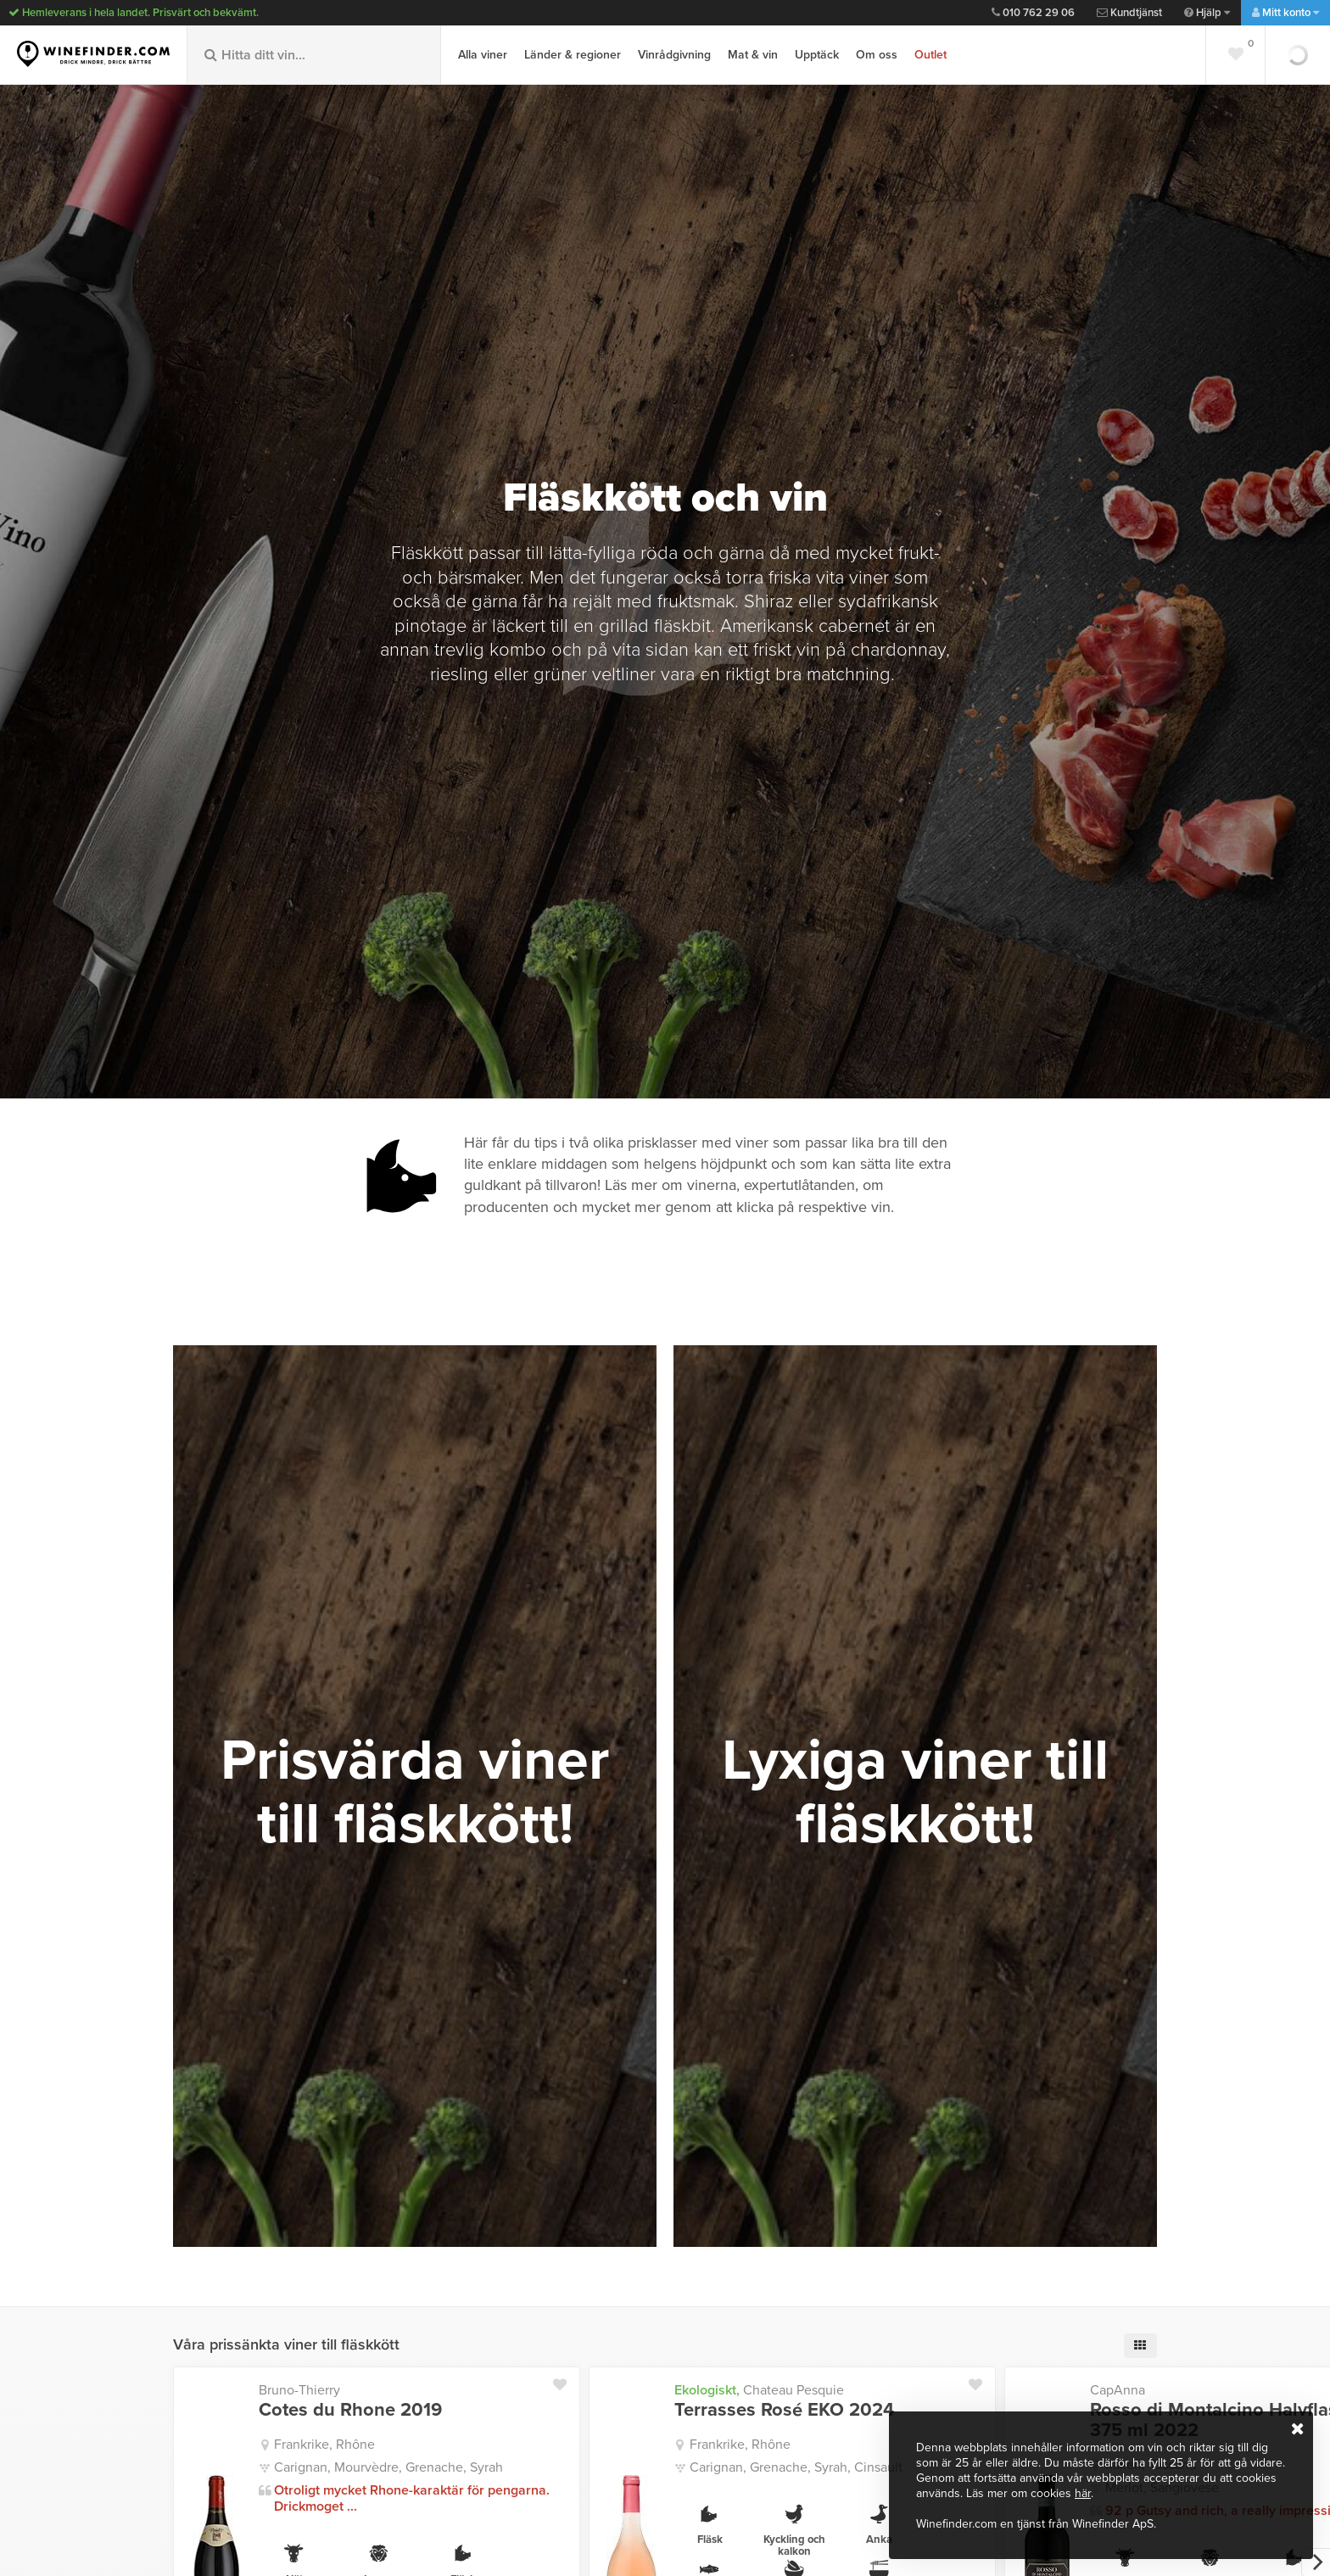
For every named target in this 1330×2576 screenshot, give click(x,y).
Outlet (930, 54)
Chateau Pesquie (759, 2390)
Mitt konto (1285, 13)
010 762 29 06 (1033, 13)
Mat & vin (753, 54)
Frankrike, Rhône (324, 2444)
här (1083, 2493)
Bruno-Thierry (299, 2390)
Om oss (876, 54)
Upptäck (817, 54)
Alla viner (482, 54)
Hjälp (1207, 13)
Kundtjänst (1129, 13)
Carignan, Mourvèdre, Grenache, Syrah (388, 2467)
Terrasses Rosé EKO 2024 (784, 2410)
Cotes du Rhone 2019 (350, 2410)
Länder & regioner (572, 54)
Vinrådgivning (674, 54)
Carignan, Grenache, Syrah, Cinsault (796, 2467)
